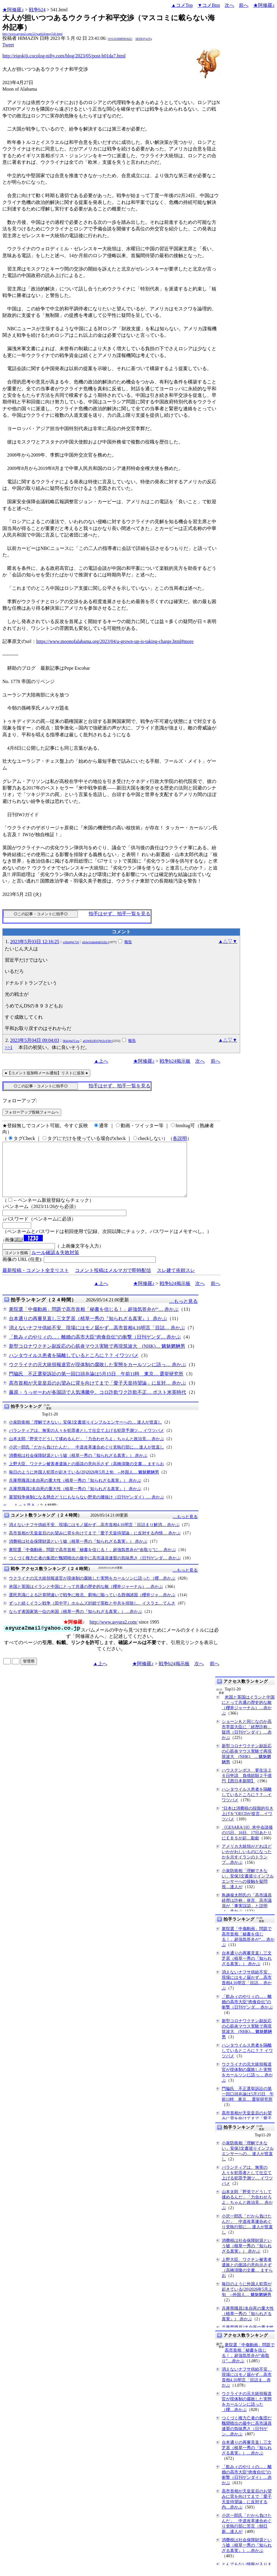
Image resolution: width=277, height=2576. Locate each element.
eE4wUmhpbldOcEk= (95, 942)
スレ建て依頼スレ (176, 1281)
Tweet (8, 44)
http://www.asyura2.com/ (113, 1632)
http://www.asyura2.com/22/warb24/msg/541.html (32, 33)
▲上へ (101, 1061)
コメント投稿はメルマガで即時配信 (113, 1281)
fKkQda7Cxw (71, 1040)
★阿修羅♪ (13, 9)
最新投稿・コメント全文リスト (35, 1281)
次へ (229, 5)
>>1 (8, 1047)
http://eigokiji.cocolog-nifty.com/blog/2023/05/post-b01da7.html (63, 55)
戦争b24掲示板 (175, 1061)
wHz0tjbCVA (71, 942)
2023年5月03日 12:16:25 (34, 941)
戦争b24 (37, 9)
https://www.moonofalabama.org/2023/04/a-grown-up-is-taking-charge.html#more (114, 641)
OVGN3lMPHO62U (120, 38)
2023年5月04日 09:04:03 (34, 1040)
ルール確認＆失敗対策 (55, 1263)
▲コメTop (182, 5)
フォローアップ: (19, 1100)
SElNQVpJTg (143, 38)
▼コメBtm (209, 5)
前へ (243, 5)
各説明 (180, 1138)
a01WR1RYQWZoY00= (97, 1040)
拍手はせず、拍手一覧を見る (119, 913)
